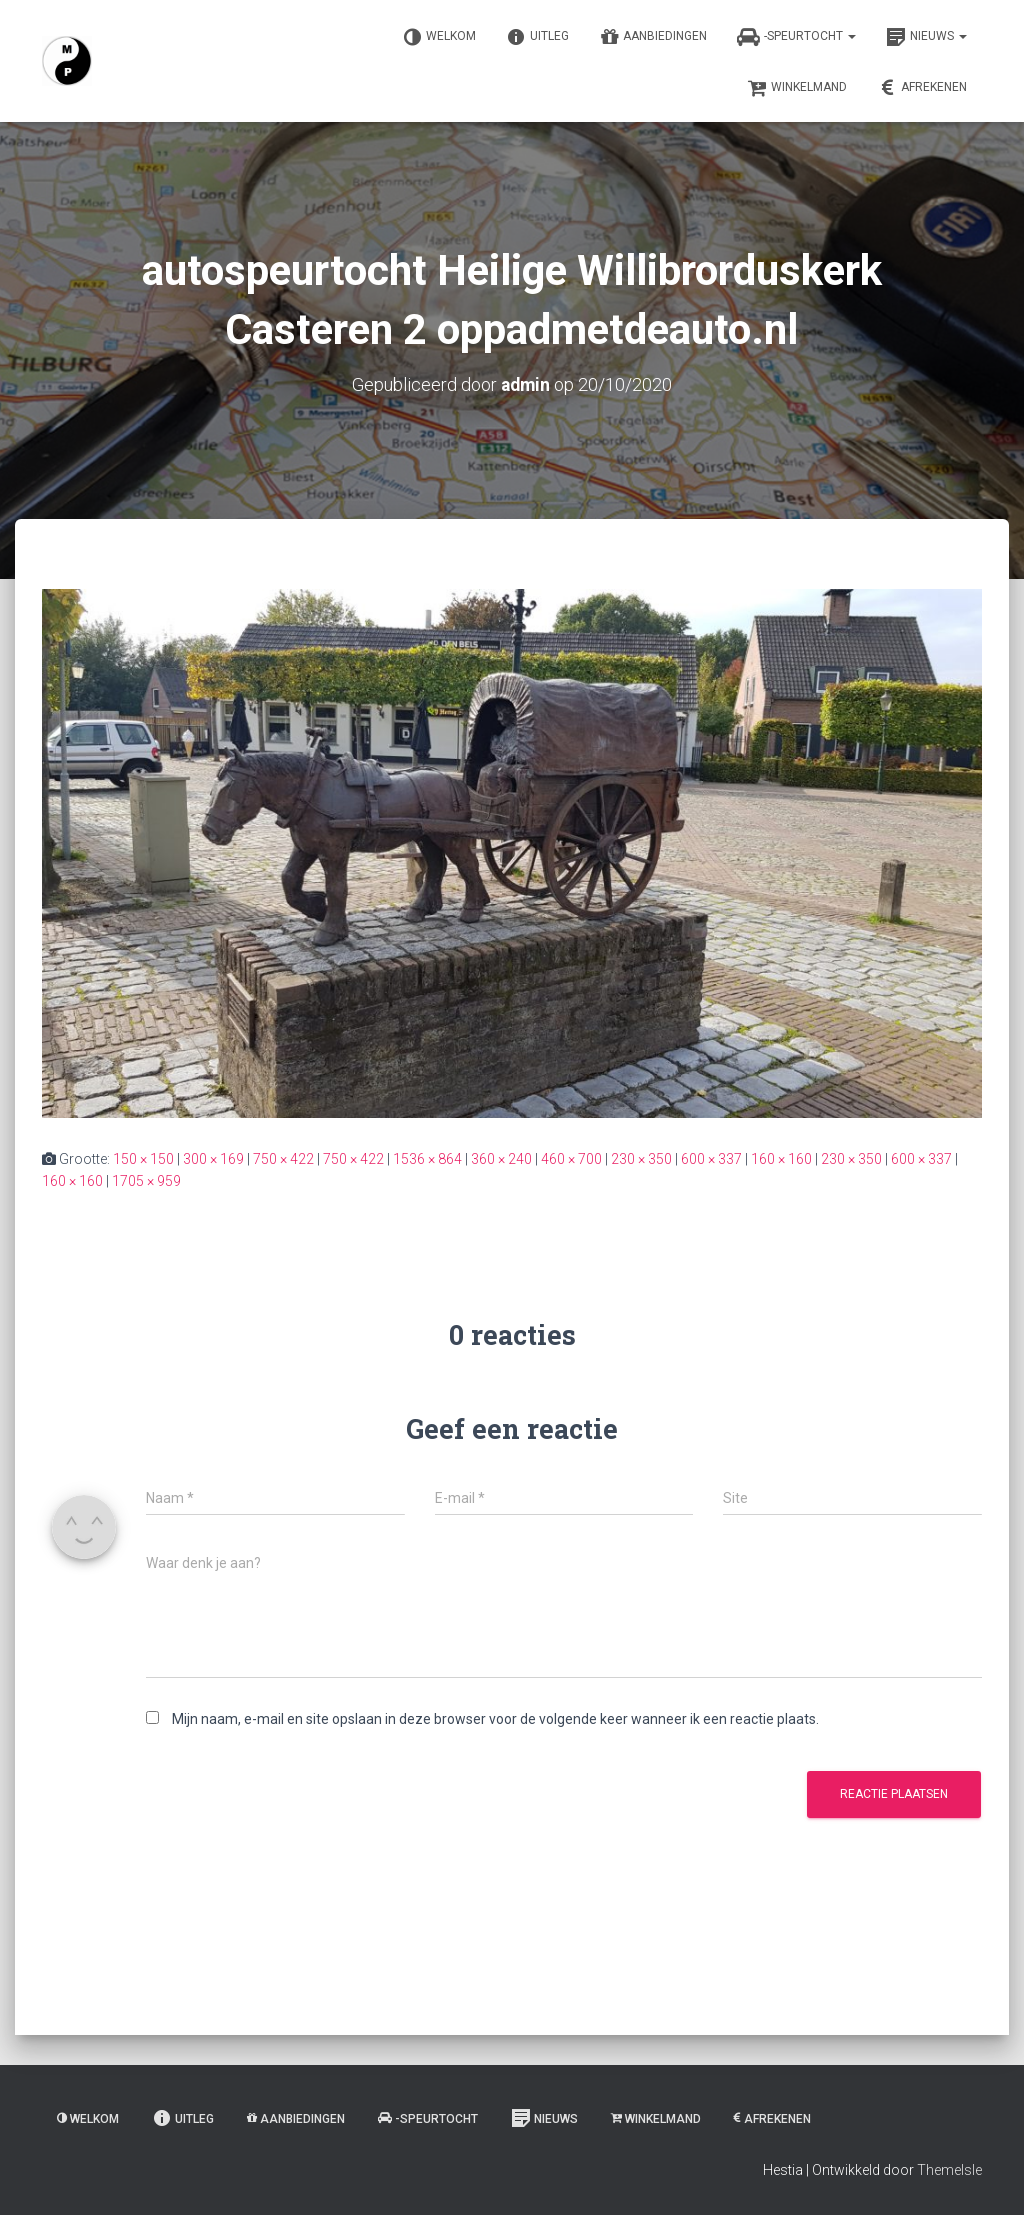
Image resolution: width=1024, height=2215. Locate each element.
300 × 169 (213, 1158)
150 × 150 (143, 1158)
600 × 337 (711, 1158)
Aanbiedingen (653, 37)
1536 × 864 (427, 1158)
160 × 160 (781, 1158)
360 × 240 (501, 1158)
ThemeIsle (949, 2170)
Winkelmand (797, 88)
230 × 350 (641, 1158)
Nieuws (926, 37)
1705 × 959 (146, 1181)
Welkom (439, 37)
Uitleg (537, 37)
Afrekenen (922, 88)
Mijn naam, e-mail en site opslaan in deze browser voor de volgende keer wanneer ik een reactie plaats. (495, 1719)
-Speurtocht (796, 37)
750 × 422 (283, 1158)
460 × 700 (571, 1158)
